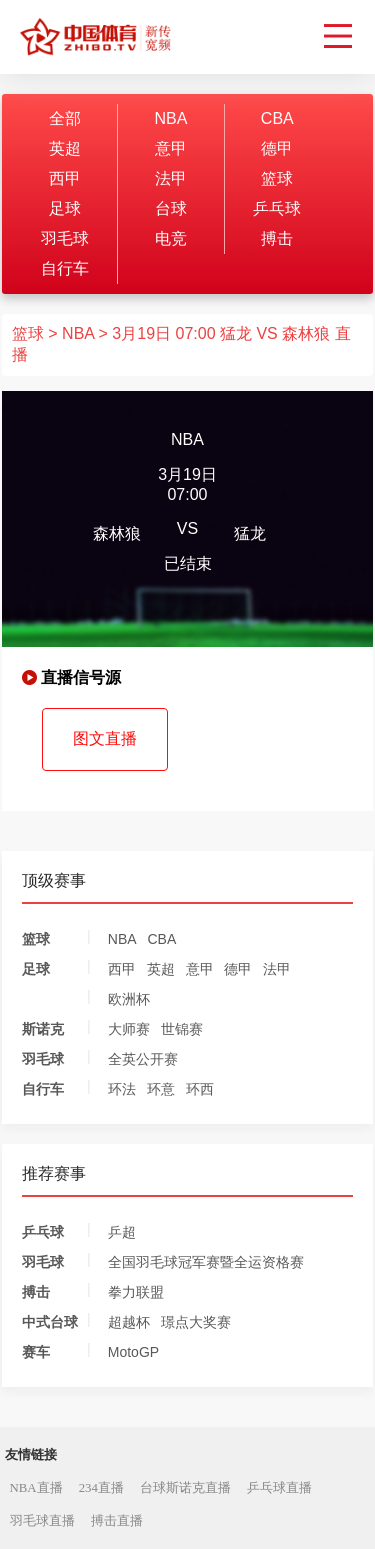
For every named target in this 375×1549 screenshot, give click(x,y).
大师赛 (129, 1029)
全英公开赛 (143, 1059)
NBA (170, 118)
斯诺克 (43, 1029)
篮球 (277, 178)
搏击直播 (117, 1521)
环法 (122, 1089)
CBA (277, 118)
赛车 (36, 1352)
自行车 (65, 268)
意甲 (171, 148)
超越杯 (129, 1322)
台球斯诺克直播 (185, 1488)
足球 (65, 208)
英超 (65, 148)
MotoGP (133, 1352)
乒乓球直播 (279, 1488)
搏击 (277, 238)
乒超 (122, 1232)
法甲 (171, 178)
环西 (200, 1089)
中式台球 (50, 1322)
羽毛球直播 (42, 1521)
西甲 (65, 178)
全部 (65, 118)
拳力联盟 (136, 1292)
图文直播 (105, 738)
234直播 (101, 1488)
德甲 (277, 148)
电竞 (171, 238)
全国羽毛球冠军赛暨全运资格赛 (206, 1262)
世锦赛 (182, 1029)
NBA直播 (36, 1488)
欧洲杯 (129, 999)
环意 (161, 1089)
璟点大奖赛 (196, 1322)
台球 (171, 208)
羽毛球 (65, 238)
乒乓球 (277, 208)
